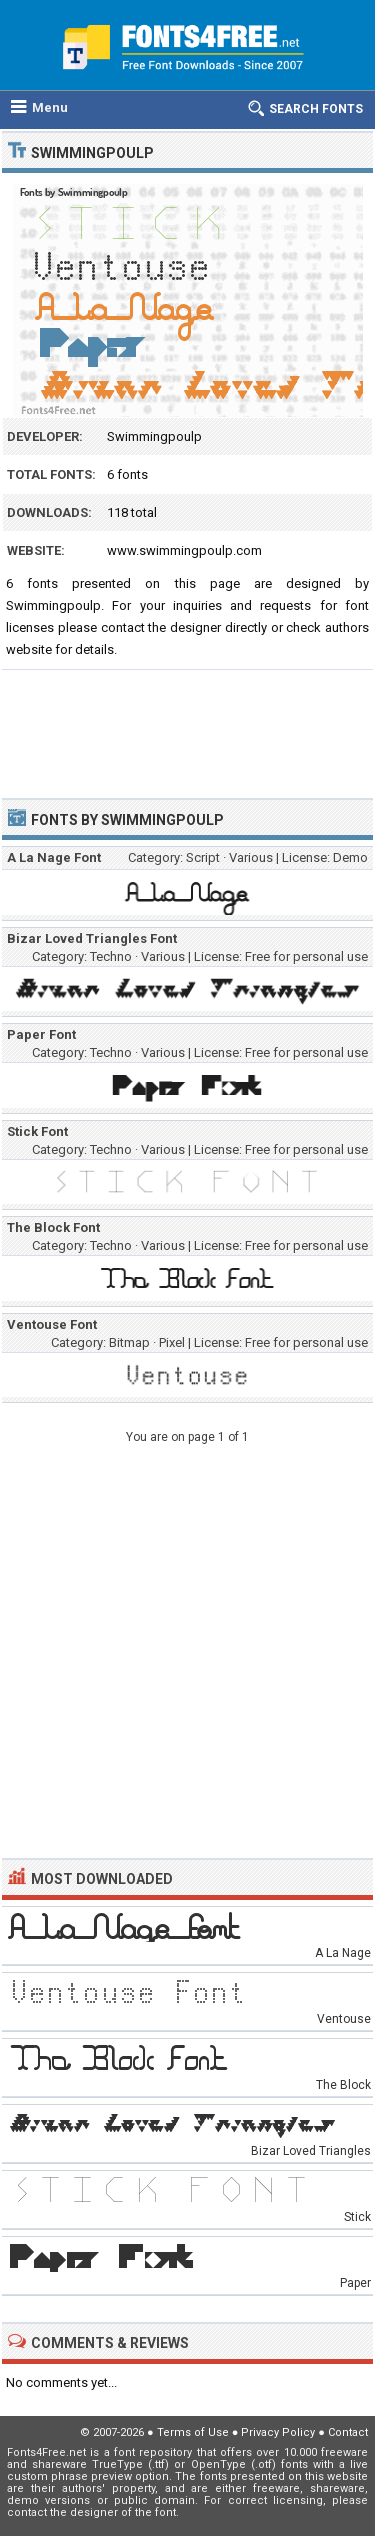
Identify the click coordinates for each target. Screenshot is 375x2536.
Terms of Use (193, 2432)
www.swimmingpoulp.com (184, 550)
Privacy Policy (278, 2432)
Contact (348, 2432)
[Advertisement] (187, 725)
